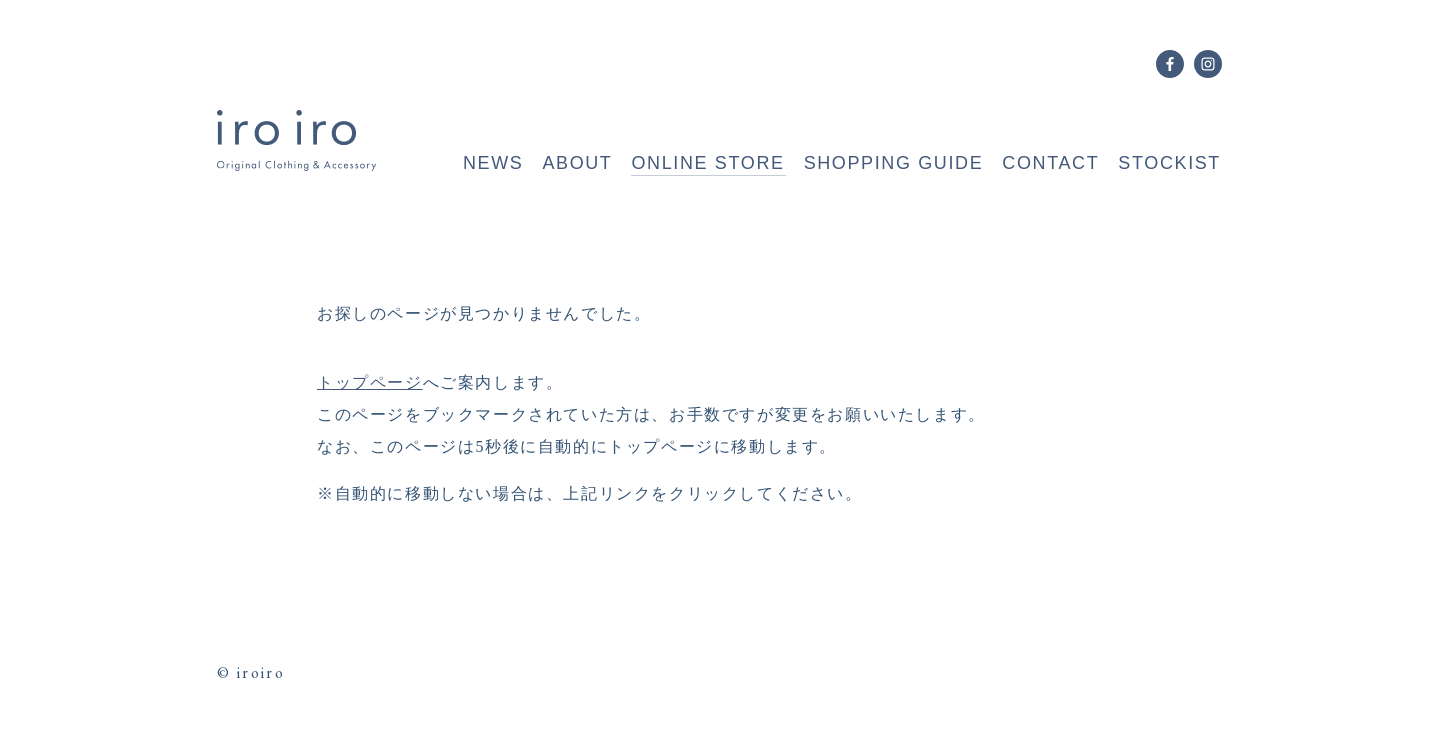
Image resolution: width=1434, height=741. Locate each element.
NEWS (493, 163)
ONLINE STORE (707, 163)
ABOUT (577, 163)
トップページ (370, 382)
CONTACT (1050, 163)
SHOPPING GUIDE (894, 163)
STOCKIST (1169, 163)
